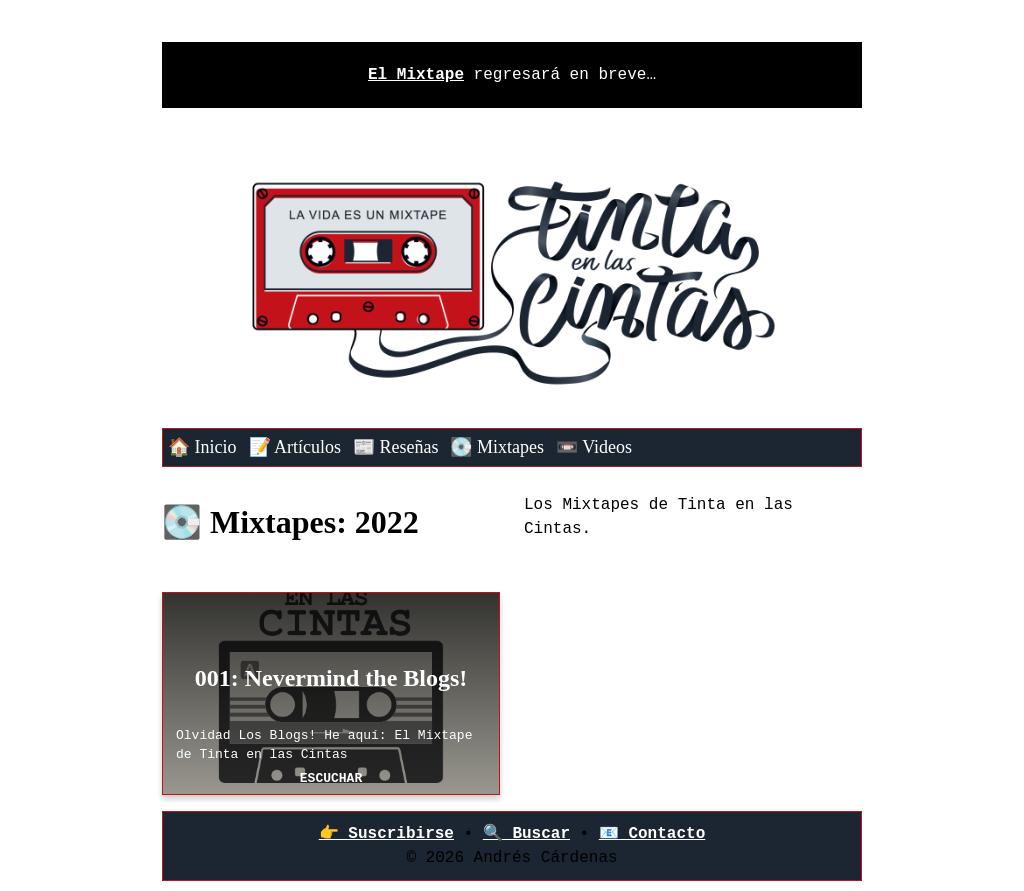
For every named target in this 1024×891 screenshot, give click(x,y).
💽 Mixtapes (497, 447)
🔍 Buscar (526, 834)
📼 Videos (594, 447)
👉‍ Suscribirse (386, 834)
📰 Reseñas (395, 447)
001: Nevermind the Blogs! (331, 678)
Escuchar (331, 778)
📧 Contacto (652, 834)
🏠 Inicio (202, 447)
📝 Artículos (295, 447)
